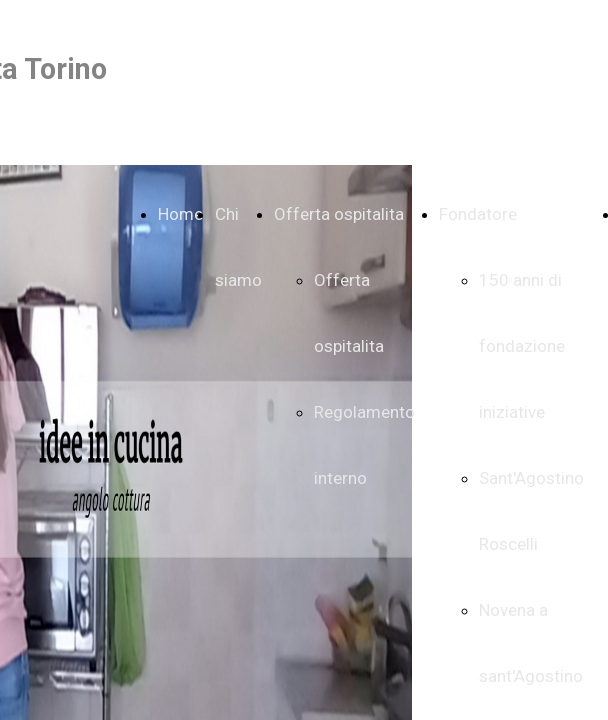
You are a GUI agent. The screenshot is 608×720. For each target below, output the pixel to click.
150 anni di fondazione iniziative (522, 346)
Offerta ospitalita (339, 214)
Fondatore (478, 214)
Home (180, 214)
